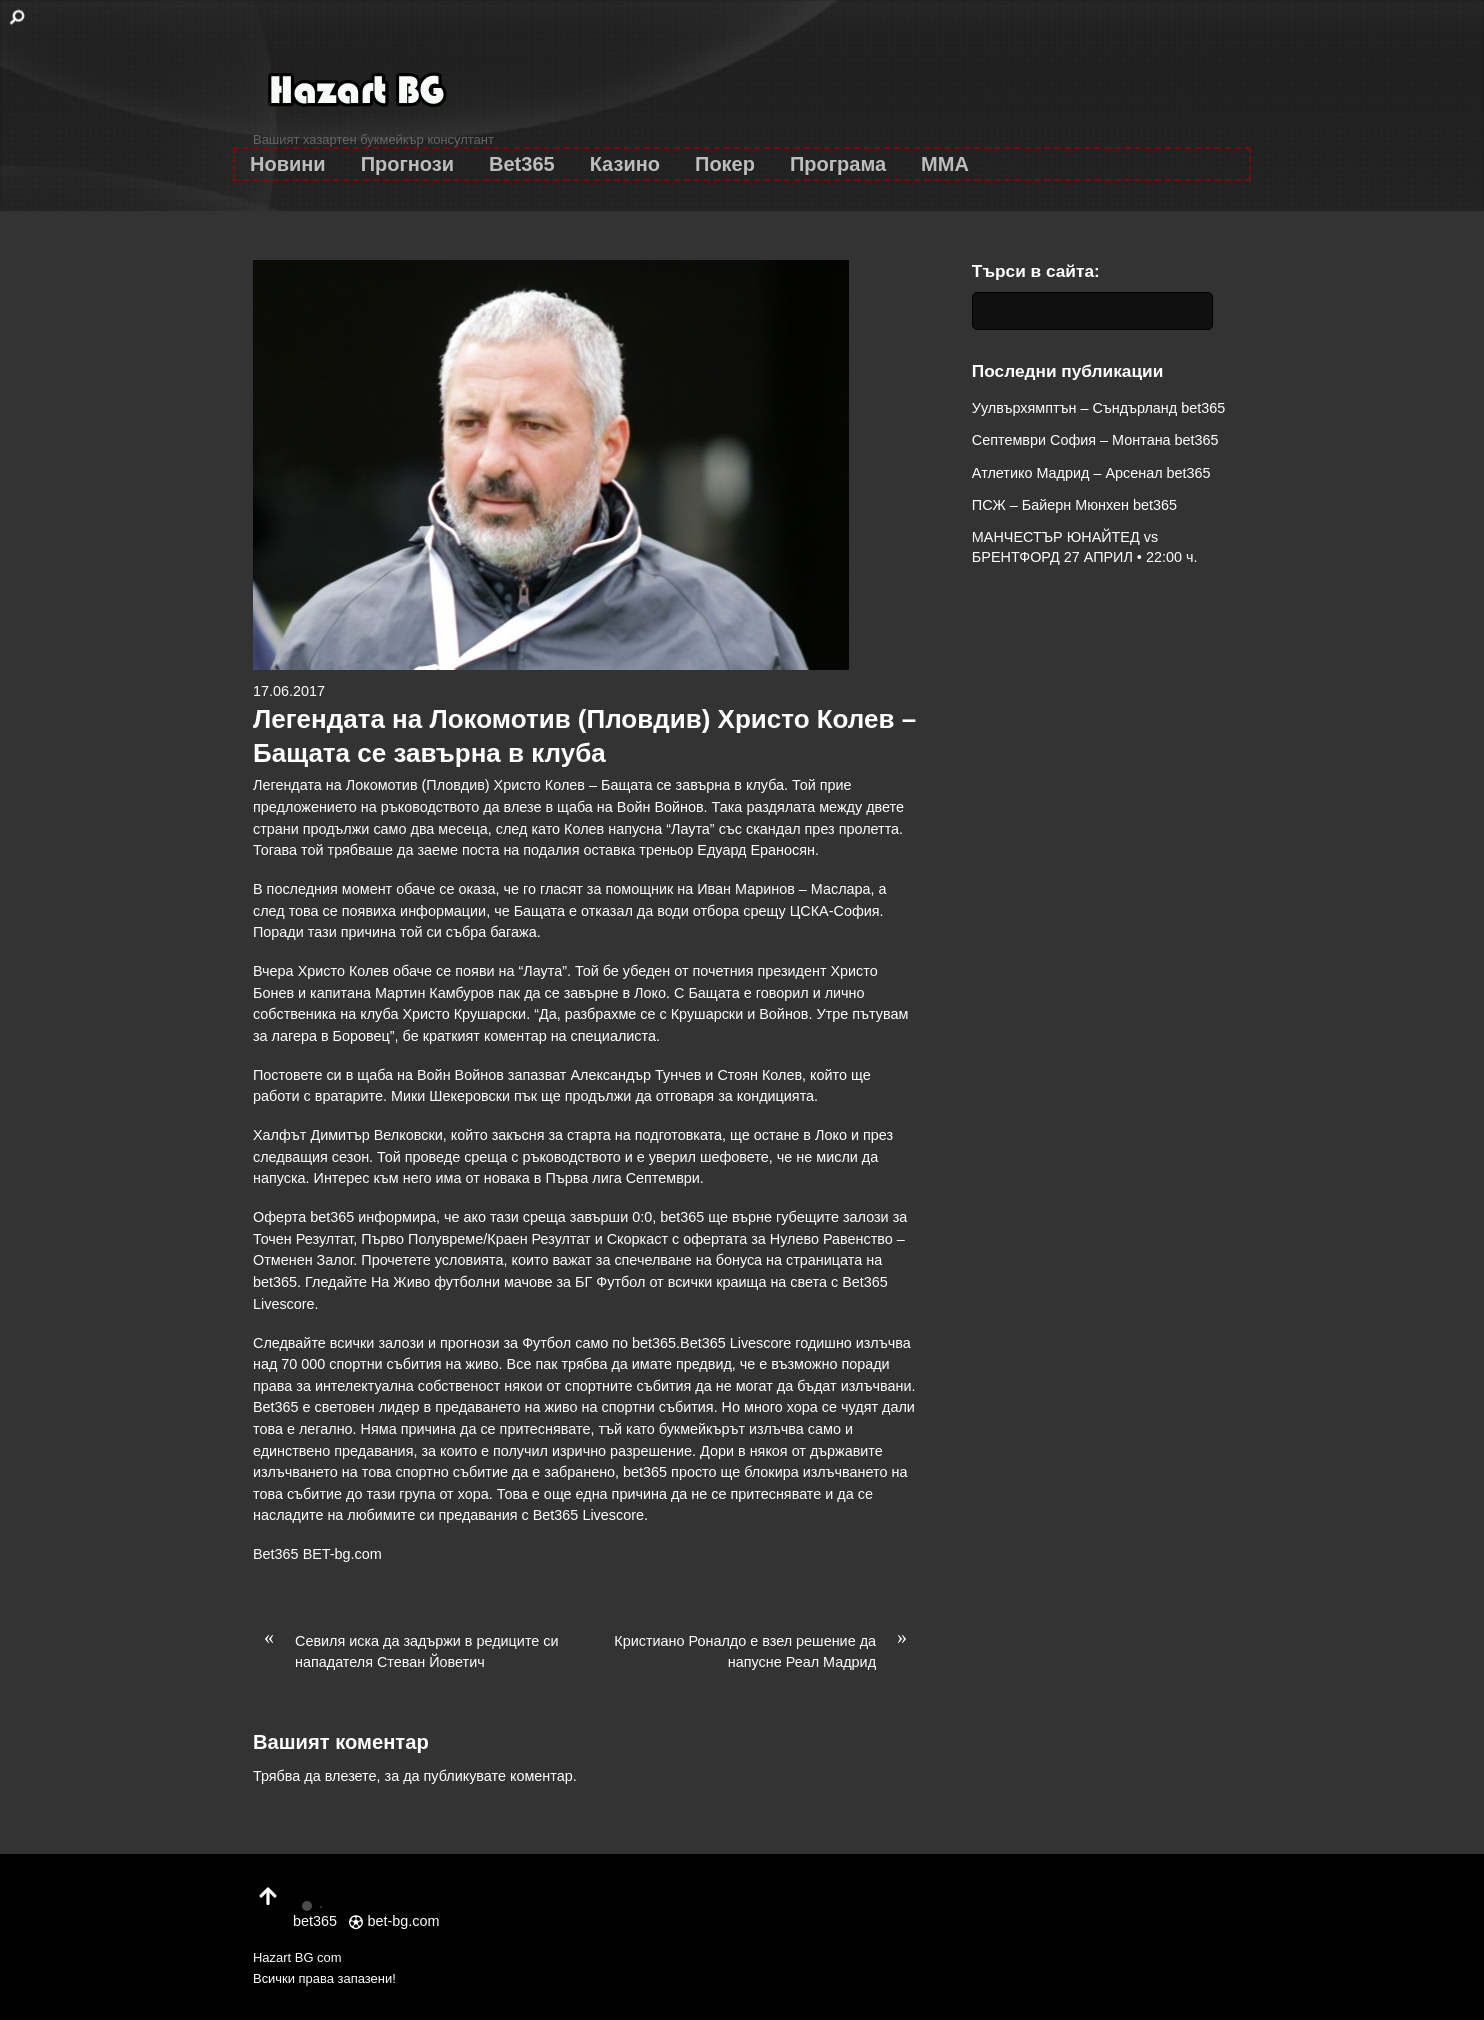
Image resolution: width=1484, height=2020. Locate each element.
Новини (288, 164)
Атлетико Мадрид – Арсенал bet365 (1091, 473)
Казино (625, 164)
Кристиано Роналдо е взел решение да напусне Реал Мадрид (766, 1651)
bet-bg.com (394, 1921)
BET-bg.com (342, 1554)
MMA (945, 164)
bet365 (654, 1343)
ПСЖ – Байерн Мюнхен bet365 (1074, 505)
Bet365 (522, 164)
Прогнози (407, 164)
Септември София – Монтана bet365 (1095, 440)
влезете (351, 1776)
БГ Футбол (610, 1282)
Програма (838, 164)
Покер (725, 164)
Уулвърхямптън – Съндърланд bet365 (1098, 408)
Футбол (546, 1343)
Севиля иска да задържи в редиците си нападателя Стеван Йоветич (406, 1651)
